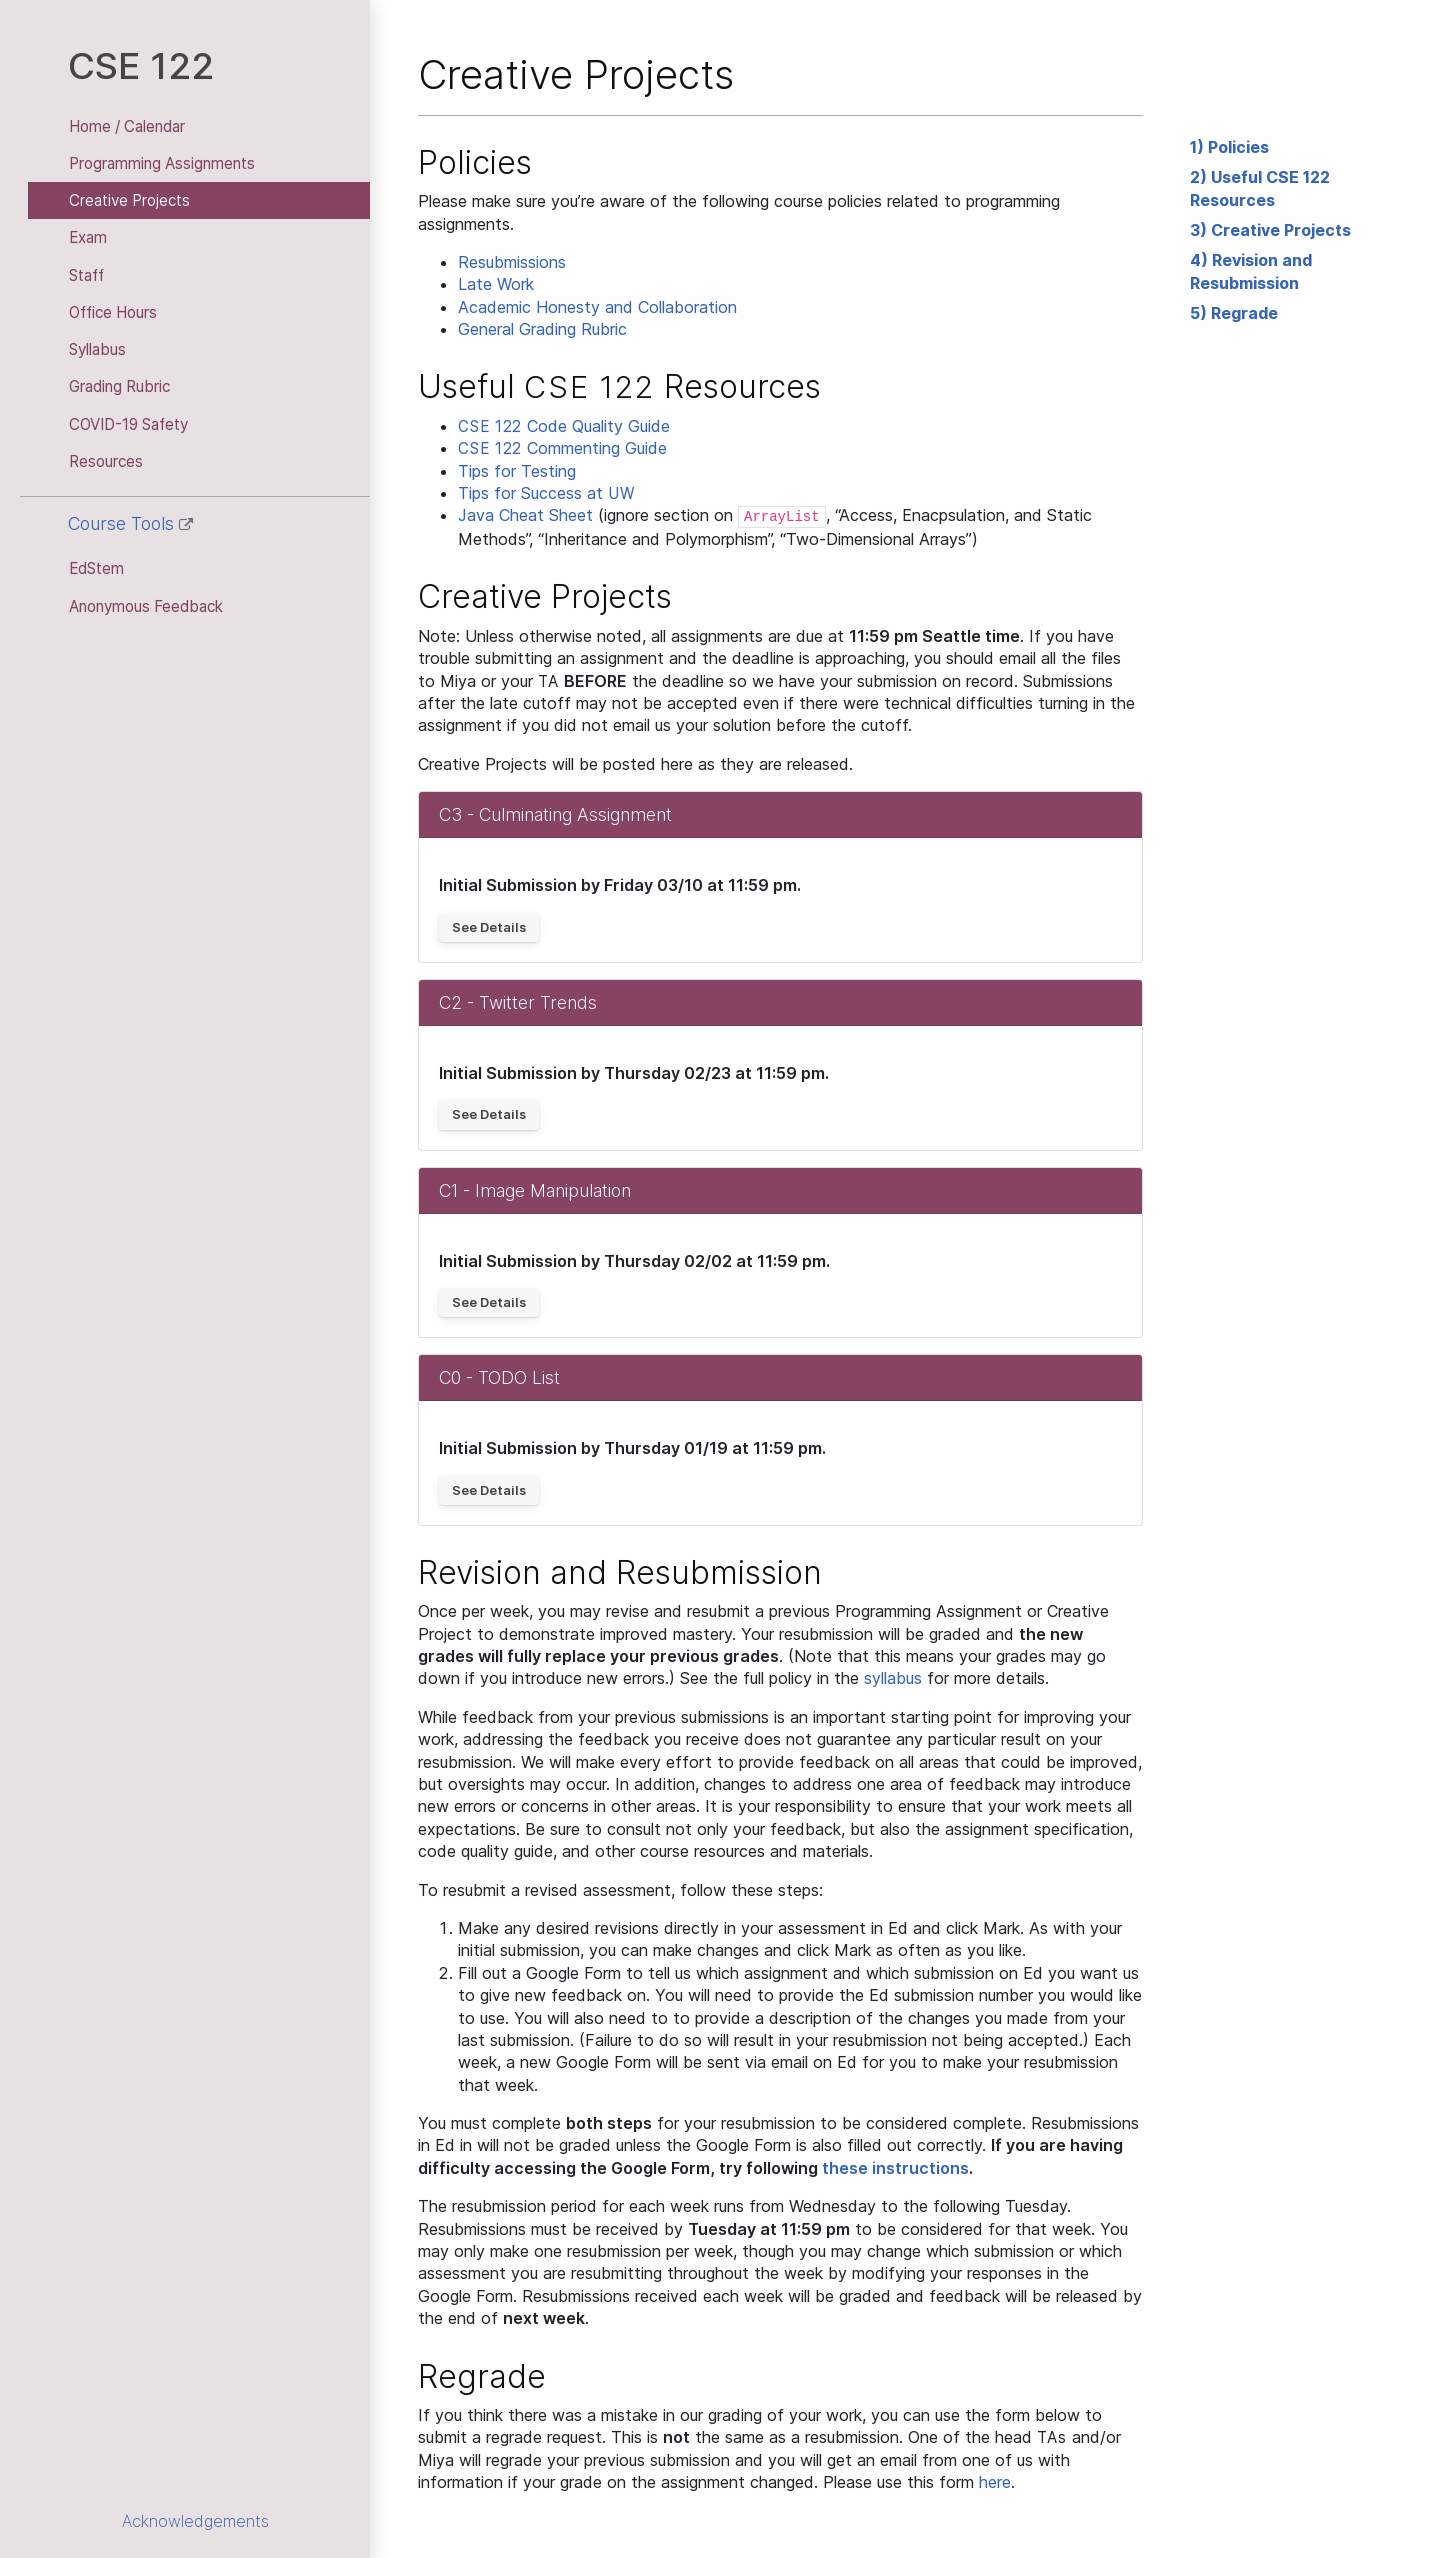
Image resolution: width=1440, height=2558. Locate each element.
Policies (1238, 147)
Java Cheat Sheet (525, 515)
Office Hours (113, 312)
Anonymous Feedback (146, 606)
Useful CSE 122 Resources (1260, 188)
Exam (88, 237)
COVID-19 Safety (128, 424)
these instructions (895, 2168)
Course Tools (130, 523)
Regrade (1244, 313)
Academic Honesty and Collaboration (597, 307)
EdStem (96, 568)
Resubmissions (512, 262)
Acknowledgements (195, 2521)
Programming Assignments (162, 163)
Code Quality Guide (564, 426)
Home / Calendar (127, 126)
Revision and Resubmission (1251, 271)
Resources (106, 461)
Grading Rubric (119, 386)
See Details (489, 927)
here (995, 2482)
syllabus (893, 1678)
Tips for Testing (517, 471)
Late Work (496, 284)
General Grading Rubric (542, 329)
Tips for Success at (546, 493)
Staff (86, 275)
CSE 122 (141, 65)
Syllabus (97, 349)
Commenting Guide (562, 448)
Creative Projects (129, 200)
